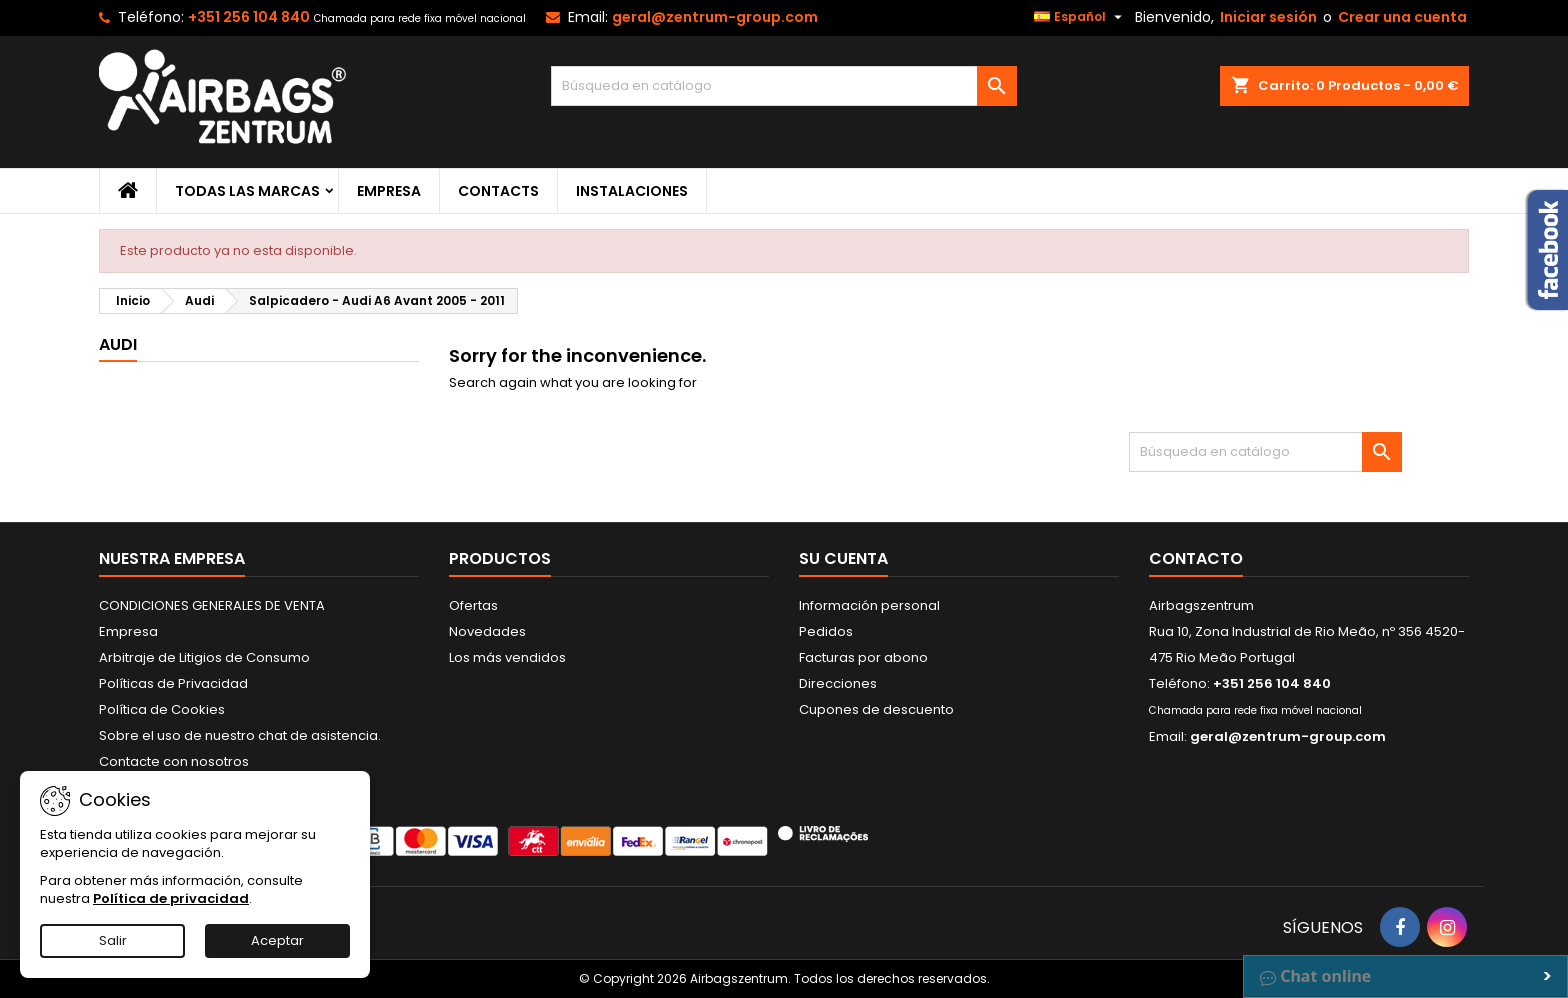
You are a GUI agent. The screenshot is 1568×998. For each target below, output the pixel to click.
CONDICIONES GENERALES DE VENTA (212, 605)
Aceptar (277, 940)
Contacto (1196, 558)
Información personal (869, 605)
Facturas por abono (863, 657)
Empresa (389, 191)
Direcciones (838, 683)
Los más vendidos (507, 657)
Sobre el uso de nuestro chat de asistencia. (240, 735)
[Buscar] (784, 86)
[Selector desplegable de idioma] (1080, 17)
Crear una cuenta (1402, 17)
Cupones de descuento (876, 709)
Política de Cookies (162, 709)
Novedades (487, 631)
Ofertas (473, 605)
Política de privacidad (171, 898)
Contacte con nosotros (174, 761)
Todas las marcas (247, 191)
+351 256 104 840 (249, 17)
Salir (113, 940)
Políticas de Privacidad (173, 683)
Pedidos (826, 631)
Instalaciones (632, 191)
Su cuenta (843, 558)
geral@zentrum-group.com (715, 17)
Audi (118, 344)
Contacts (498, 191)
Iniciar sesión (1268, 17)
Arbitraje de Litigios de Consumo (204, 657)
